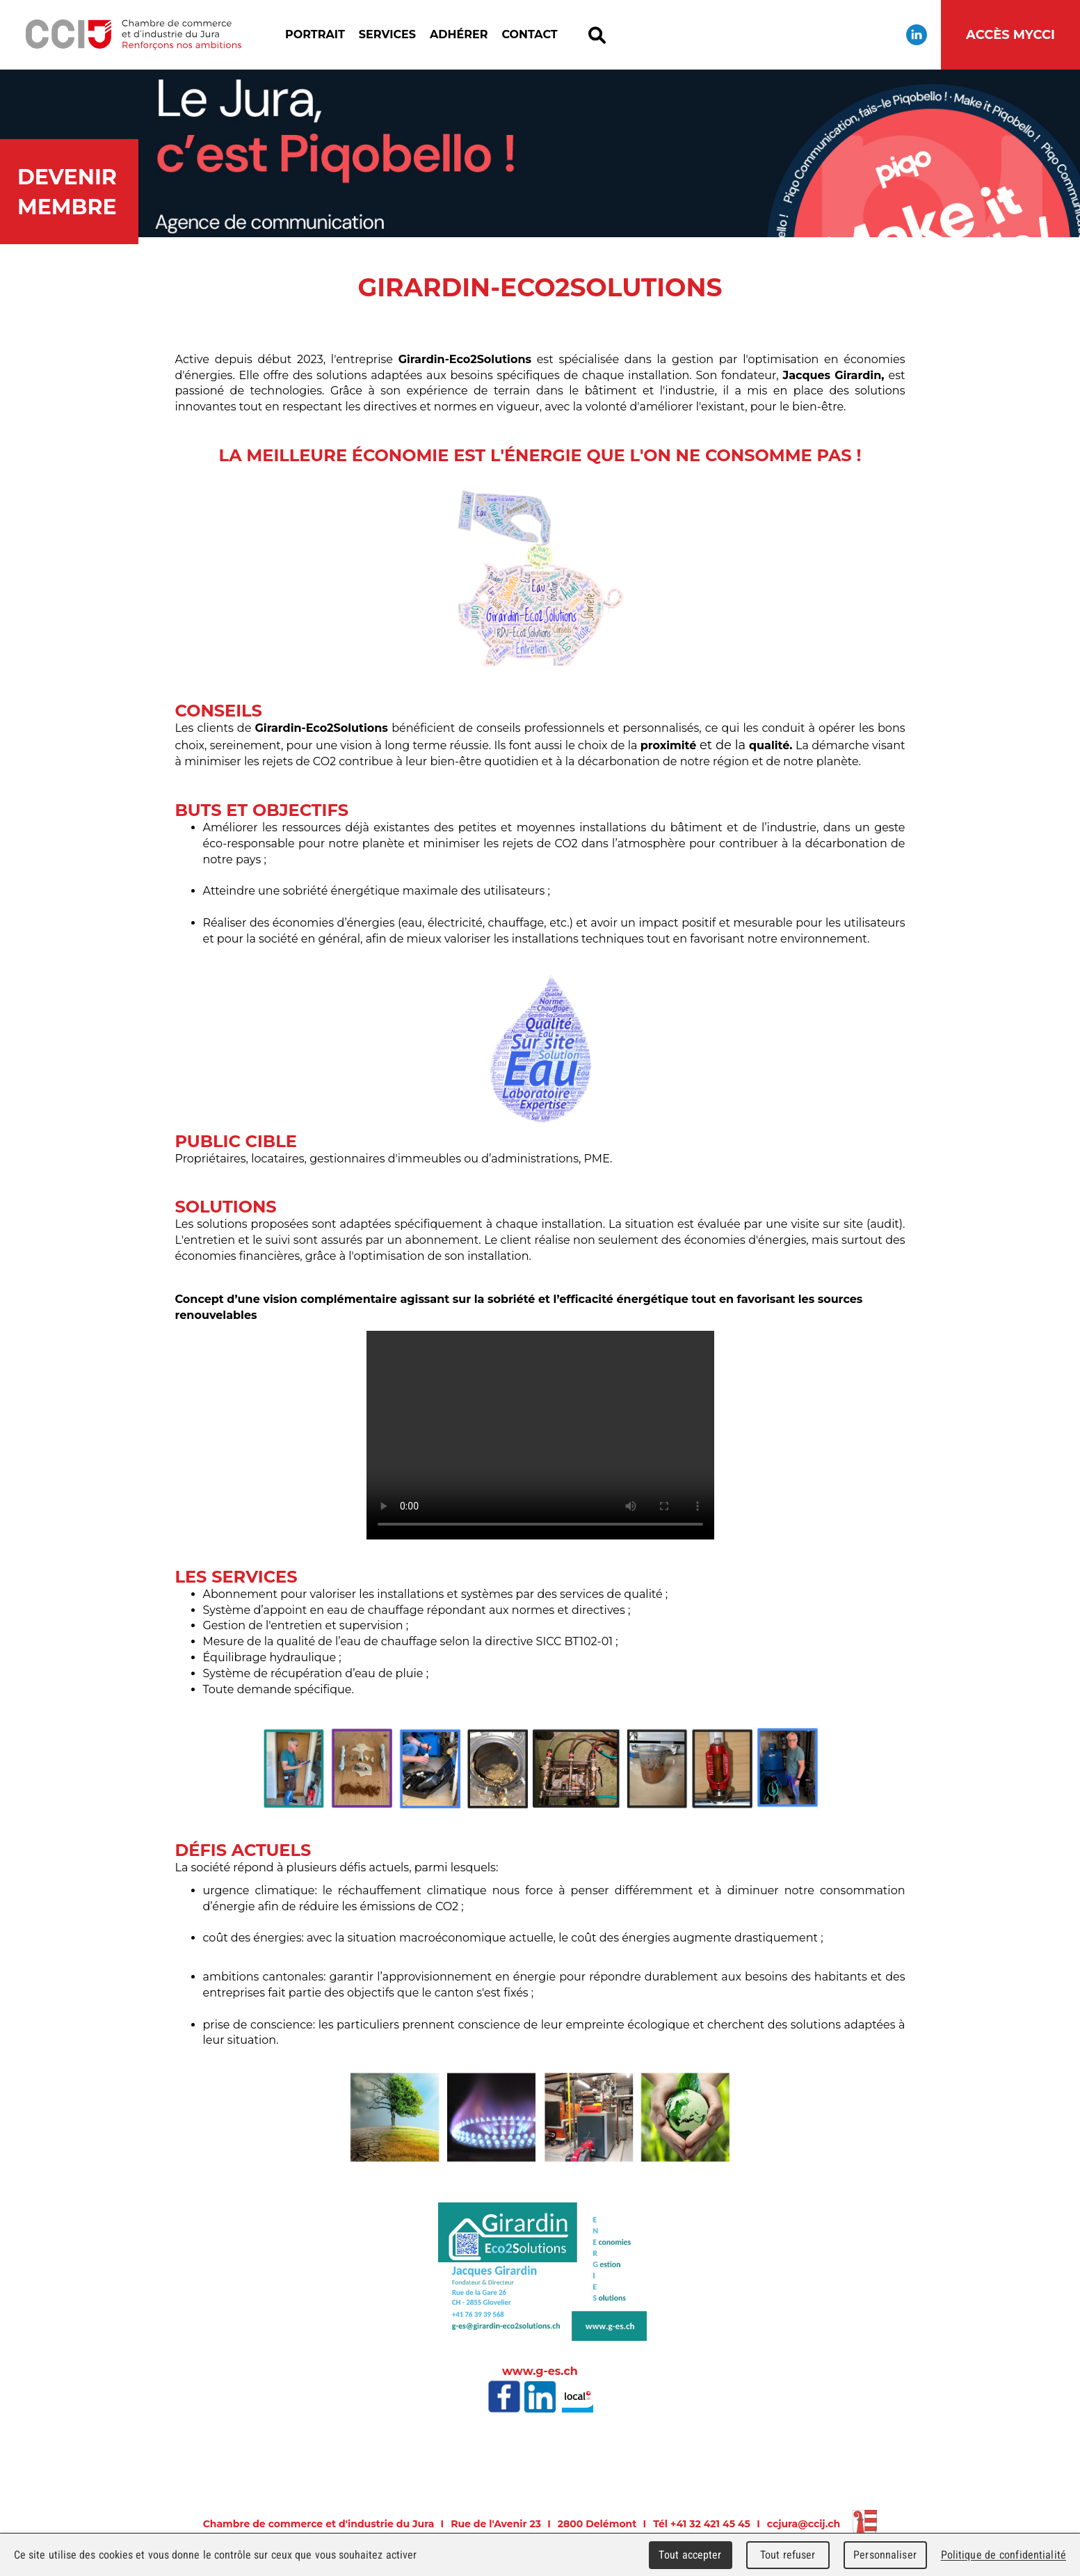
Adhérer (458, 34)
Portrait (315, 34)
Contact (529, 34)
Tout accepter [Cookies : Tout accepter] (690, 2554)
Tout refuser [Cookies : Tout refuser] (788, 2554)
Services (387, 34)
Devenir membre (67, 192)
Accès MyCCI (1010, 34)
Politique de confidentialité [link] (1003, 2554)
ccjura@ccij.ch (803, 2524)
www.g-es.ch (540, 2371)
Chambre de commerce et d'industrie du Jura (133, 35)
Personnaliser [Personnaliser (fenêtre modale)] (885, 2554)
